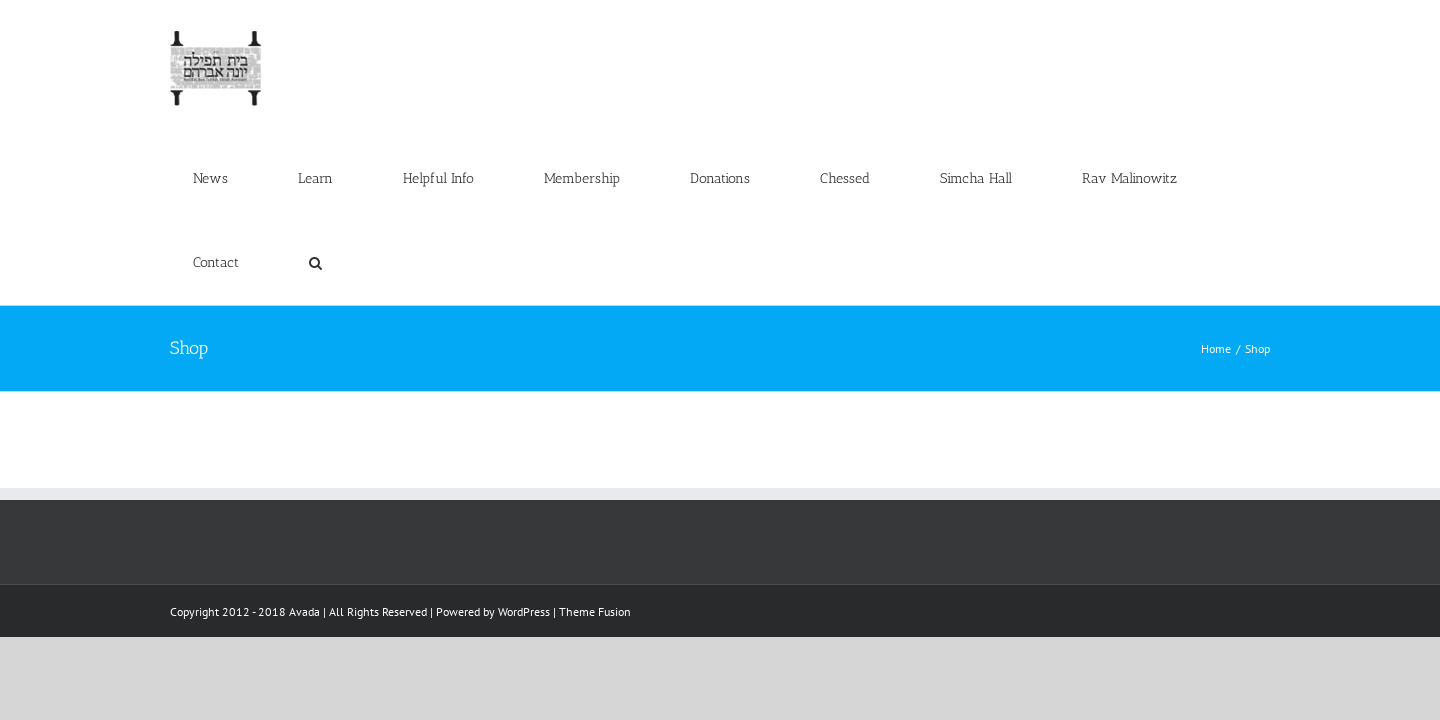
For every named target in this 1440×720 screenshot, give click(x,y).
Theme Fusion (595, 443)
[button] (1241, 42)
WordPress (524, 443)
